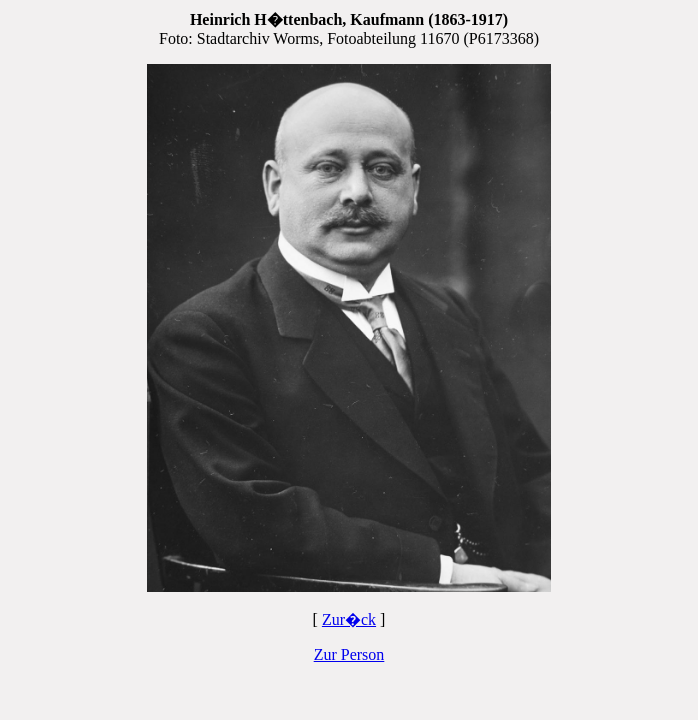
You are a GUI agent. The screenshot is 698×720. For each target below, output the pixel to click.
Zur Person (349, 654)
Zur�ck (349, 619)
